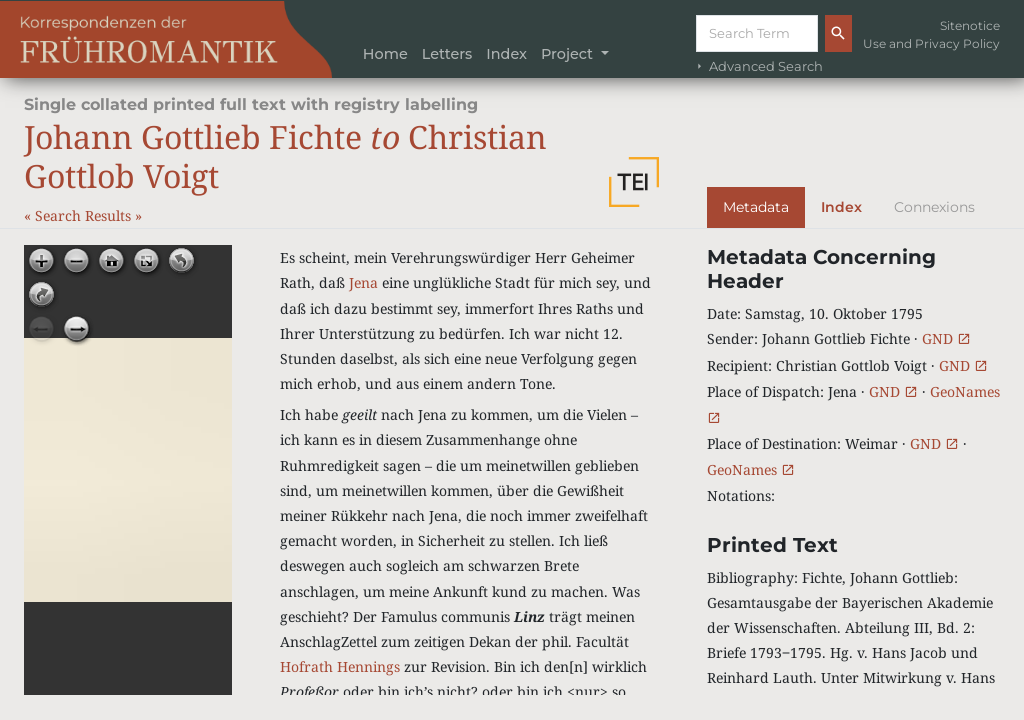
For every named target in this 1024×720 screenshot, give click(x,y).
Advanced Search (758, 66)
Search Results (85, 215)
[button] (634, 182)
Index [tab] (841, 207)
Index (506, 54)
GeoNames (751, 469)
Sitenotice (970, 25)
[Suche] (757, 33)
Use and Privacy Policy (931, 43)
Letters (447, 54)
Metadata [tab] (756, 207)
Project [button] (569, 54)
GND (946, 338)
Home (385, 54)
